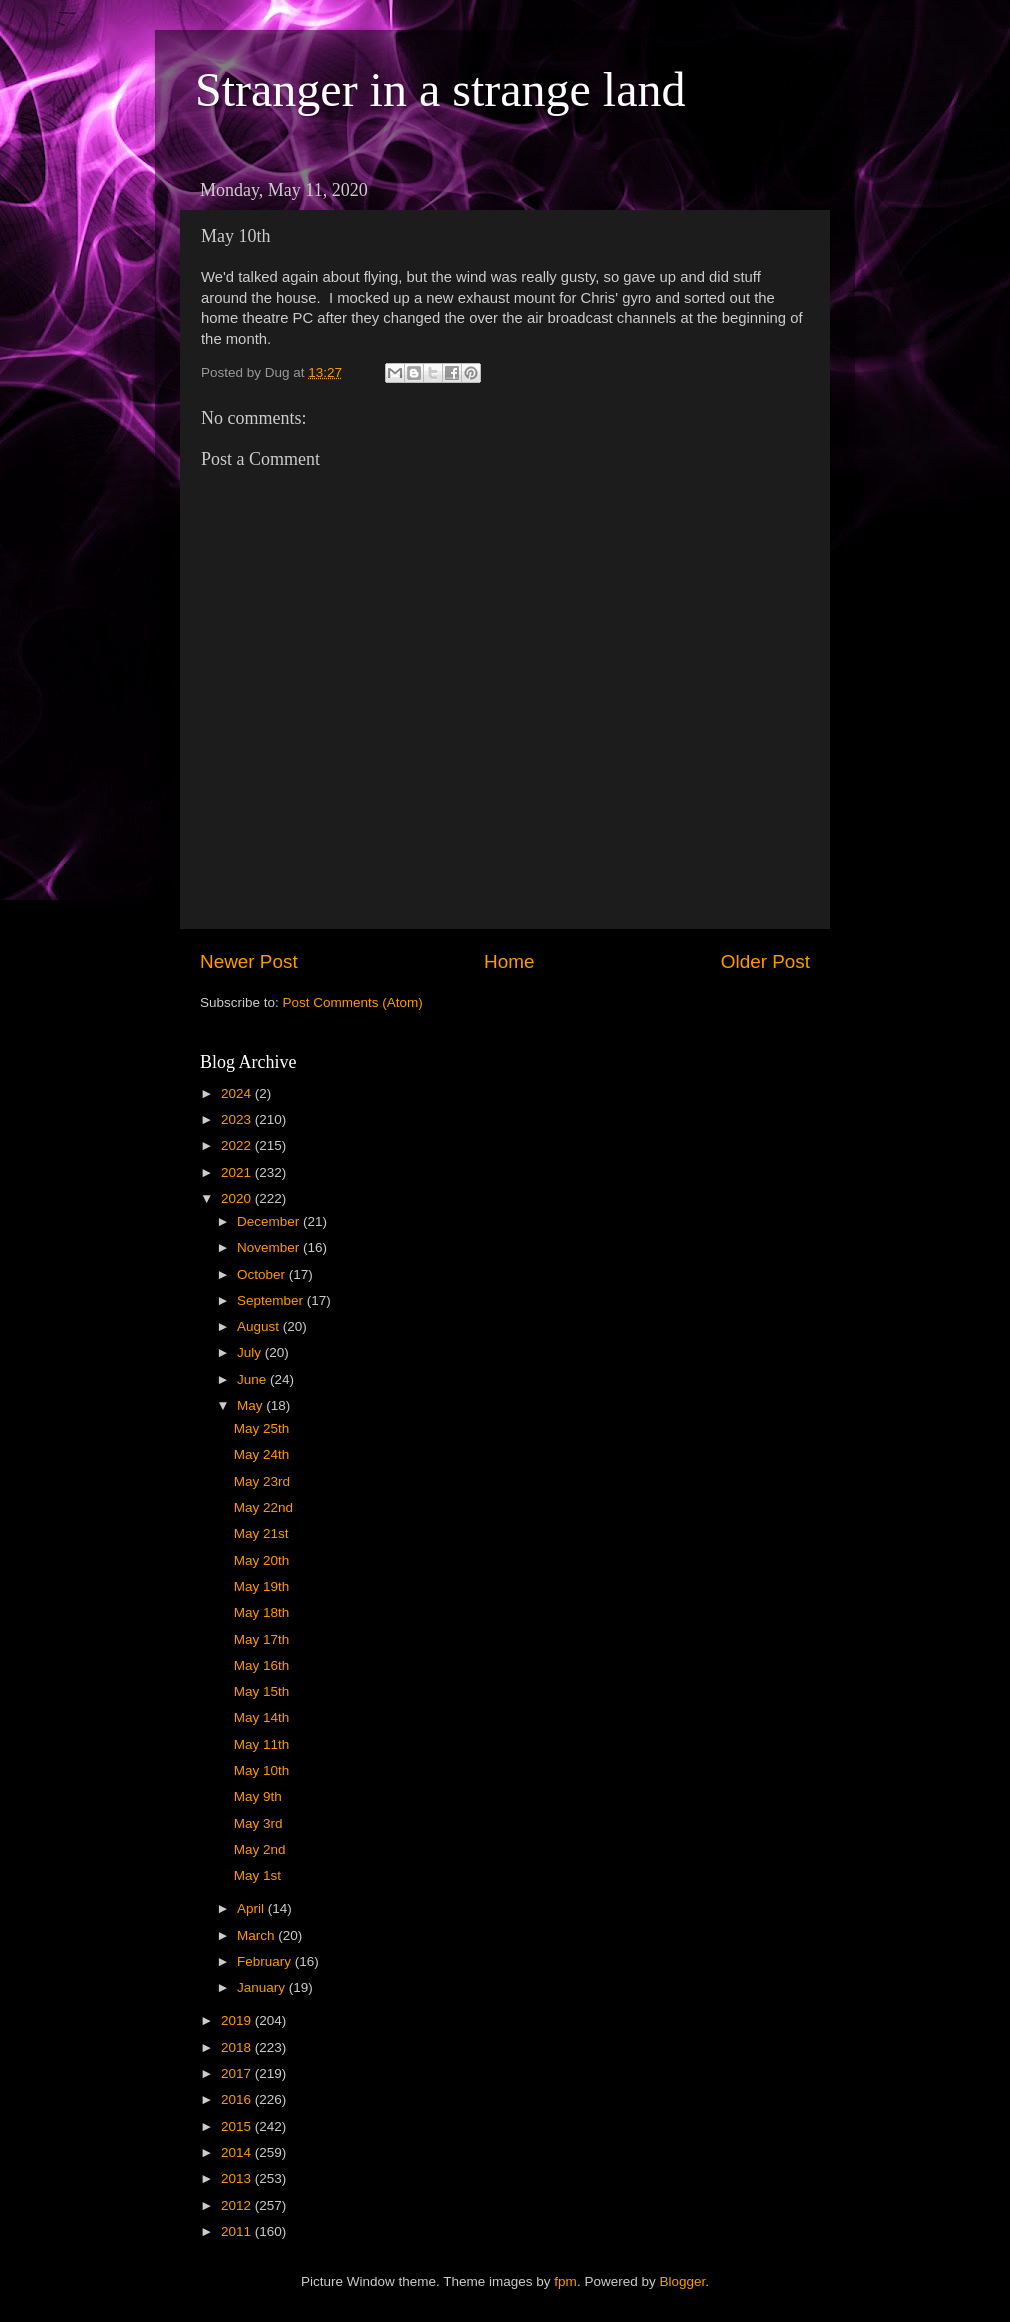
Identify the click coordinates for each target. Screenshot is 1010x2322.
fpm (565, 2281)
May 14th (262, 1717)
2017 (238, 2073)
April (252, 1908)
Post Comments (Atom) (353, 1002)
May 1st (257, 1875)
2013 (238, 2178)
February (266, 1961)
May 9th (258, 1796)
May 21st (261, 1533)
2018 (238, 2047)
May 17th (262, 1639)
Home (509, 961)
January (263, 1987)
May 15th (262, 1691)
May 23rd (262, 1481)
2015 (238, 2126)
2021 (238, 1172)
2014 (238, 2152)
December (270, 1221)
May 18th (262, 1612)
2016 (238, 2099)
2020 (238, 1198)
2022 (238, 1145)
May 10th (262, 1770)
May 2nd (260, 1849)
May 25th (262, 1428)
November (270, 1247)
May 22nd (263, 1507)
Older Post (765, 961)
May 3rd (258, 1823)
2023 (238, 1119)
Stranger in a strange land (440, 89)
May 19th (262, 1586)
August (260, 1326)
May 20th (262, 1560)
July (251, 1352)
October (263, 1274)
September (272, 1300)
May (251, 1405)
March (257, 1935)
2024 (238, 1093)
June (253, 1379)
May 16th (262, 1665)
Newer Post (249, 961)
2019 (238, 2020)
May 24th (262, 1454)
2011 (238, 2231)
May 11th (262, 1744)
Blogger (682, 2281)
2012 (238, 2205)
